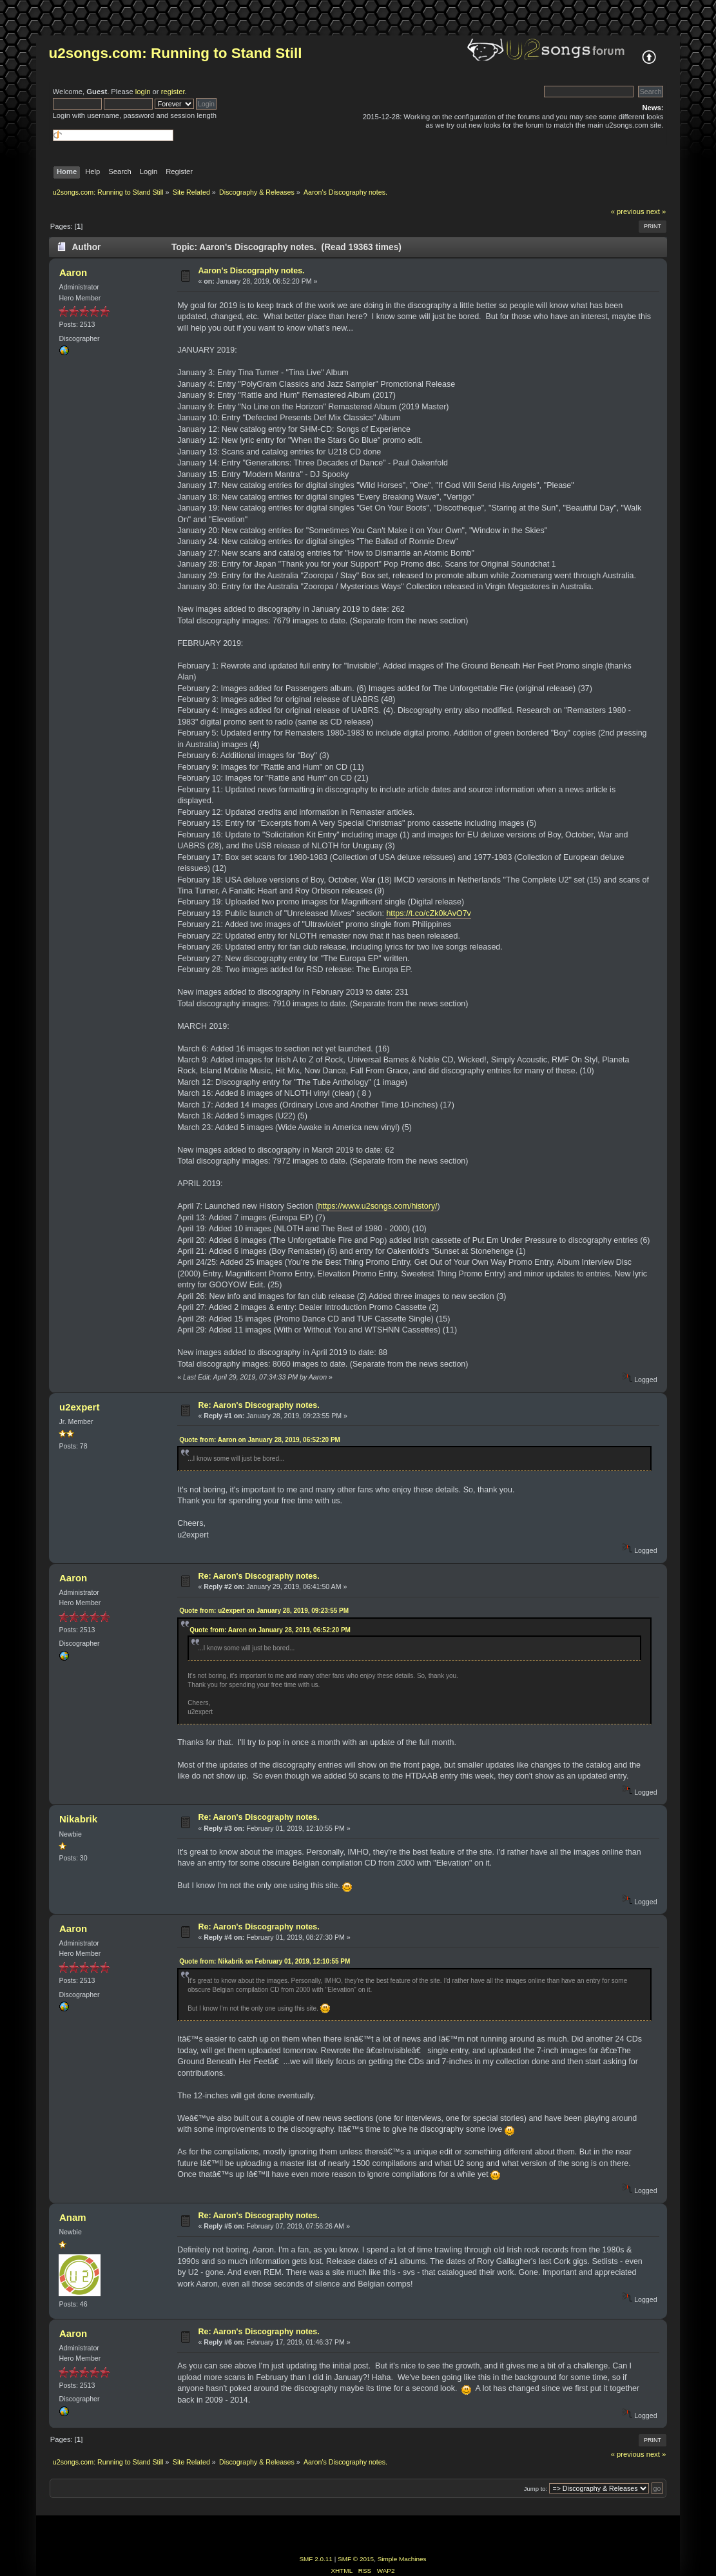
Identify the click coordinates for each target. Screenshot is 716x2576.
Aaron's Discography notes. (251, 270)
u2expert (79, 1406)
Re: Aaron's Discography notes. (258, 1405)
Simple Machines (402, 2558)
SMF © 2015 (356, 2558)
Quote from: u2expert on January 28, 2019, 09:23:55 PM (264, 1610)
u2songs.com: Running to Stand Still (175, 53)
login (143, 91)
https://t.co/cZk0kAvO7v (428, 913)
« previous (627, 211)
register (173, 91)
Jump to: (536, 2488)
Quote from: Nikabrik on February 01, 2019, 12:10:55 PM (264, 1961)
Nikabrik (78, 1818)
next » (656, 211)
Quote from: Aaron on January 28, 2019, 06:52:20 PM (259, 1439)
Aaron (73, 272)
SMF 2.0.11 (316, 2558)
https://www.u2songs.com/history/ (378, 1206)
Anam (72, 2217)
